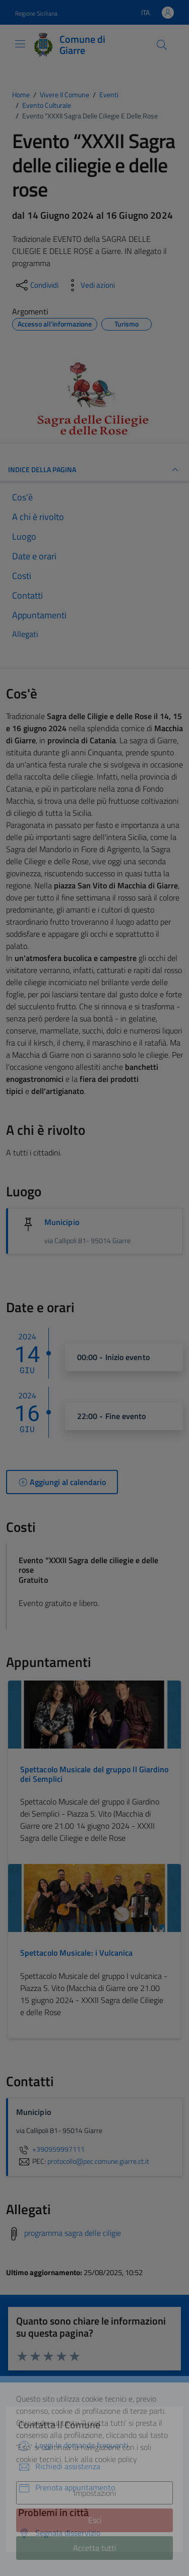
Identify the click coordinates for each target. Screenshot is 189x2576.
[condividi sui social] (36, 285)
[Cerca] (162, 45)
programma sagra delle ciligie (72, 2233)
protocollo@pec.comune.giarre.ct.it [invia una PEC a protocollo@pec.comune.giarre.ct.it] (98, 2161)
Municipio (61, 1222)
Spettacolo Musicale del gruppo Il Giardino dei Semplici (94, 1774)
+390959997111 (50, 2149)
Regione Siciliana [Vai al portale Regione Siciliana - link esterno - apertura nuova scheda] (36, 13)
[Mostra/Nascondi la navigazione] (20, 44)
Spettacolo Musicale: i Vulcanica (76, 1953)
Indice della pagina (94, 470)
